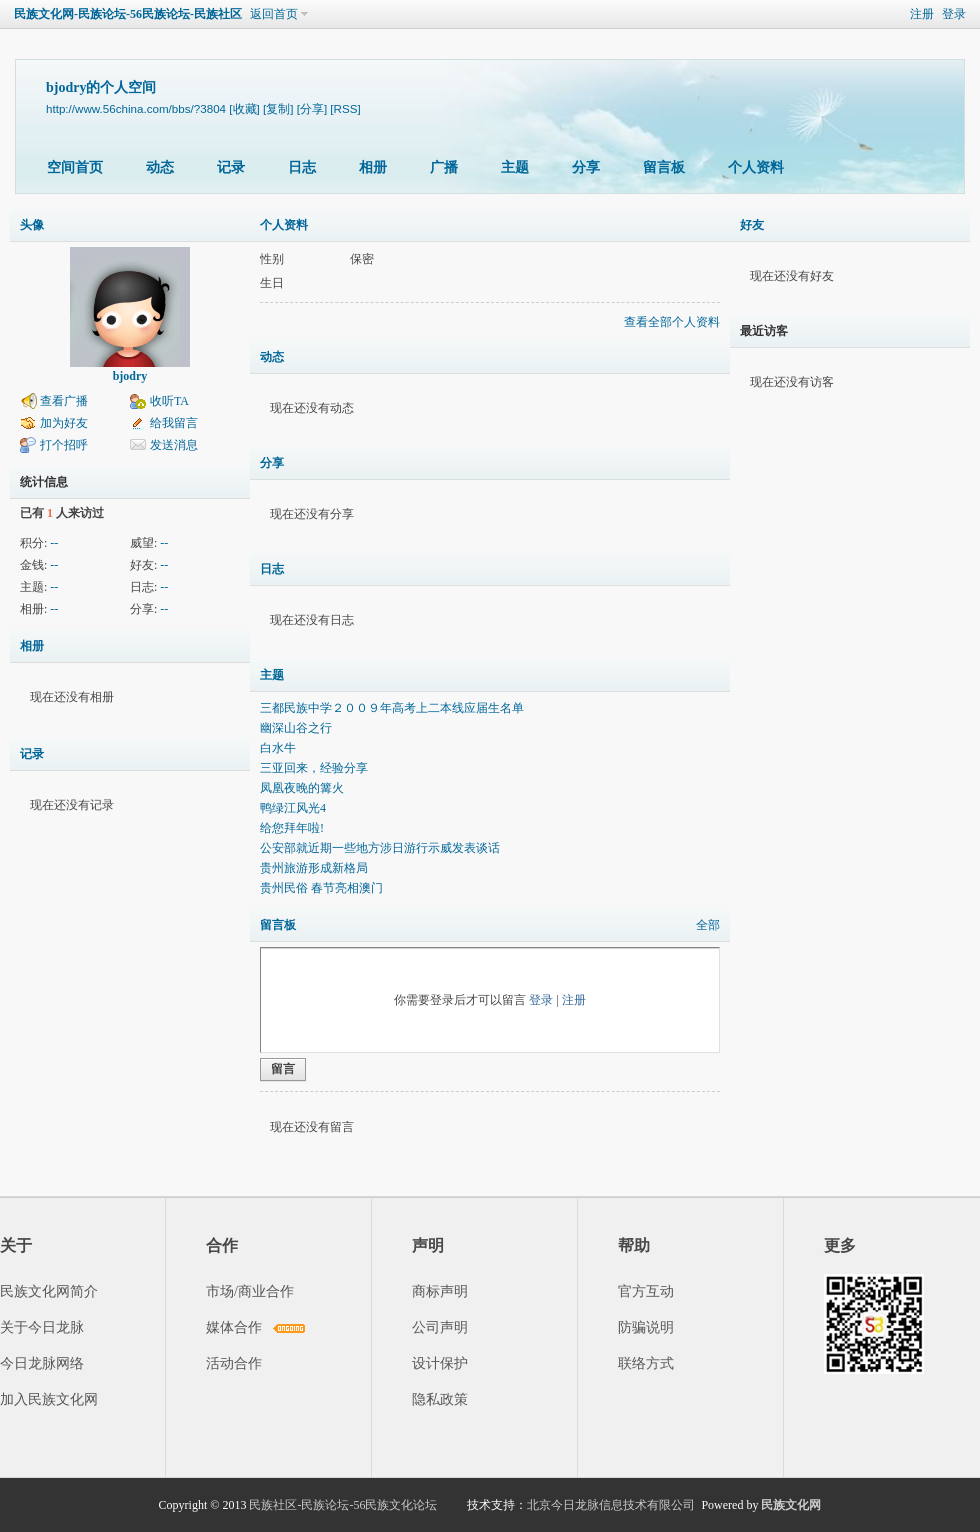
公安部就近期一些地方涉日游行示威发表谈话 (380, 848)
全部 (708, 925)
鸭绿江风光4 (293, 808)
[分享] (312, 108)
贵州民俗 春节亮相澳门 (321, 888)
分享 (586, 167)
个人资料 (756, 167)
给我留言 (174, 423)
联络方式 (646, 1363)
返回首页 (274, 14)
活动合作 (234, 1363)
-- (54, 543)
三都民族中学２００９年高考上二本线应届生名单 (392, 708)
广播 (444, 167)
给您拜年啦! (292, 828)
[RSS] (345, 108)
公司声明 (440, 1327)
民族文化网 (791, 1505)
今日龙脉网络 (42, 1363)
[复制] (278, 108)
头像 (32, 225)
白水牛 (278, 748)
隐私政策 (440, 1399)
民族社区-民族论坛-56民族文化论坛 (343, 1505)
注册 (922, 14)
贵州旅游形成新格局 (314, 868)
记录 (231, 167)
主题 (515, 167)
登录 (954, 14)
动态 (160, 167)
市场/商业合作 (250, 1291)
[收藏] (244, 108)
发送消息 (174, 445)
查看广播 (64, 401)
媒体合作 (234, 1327)
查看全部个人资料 (672, 322)
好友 (752, 225)
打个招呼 (64, 445)
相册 (373, 167)
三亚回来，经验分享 (314, 768)
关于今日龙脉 (42, 1327)
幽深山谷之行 (296, 728)
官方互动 (646, 1291)
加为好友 (64, 423)
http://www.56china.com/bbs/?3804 (136, 108)
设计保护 (440, 1363)
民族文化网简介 (49, 1291)
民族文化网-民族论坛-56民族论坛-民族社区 (128, 14)
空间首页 (75, 167)
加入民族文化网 (49, 1399)
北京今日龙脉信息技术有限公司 (611, 1505)
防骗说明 (646, 1327)
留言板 (664, 167)
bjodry (130, 376)
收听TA (169, 401)
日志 (302, 167)
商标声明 (440, 1291)
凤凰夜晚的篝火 (302, 788)
